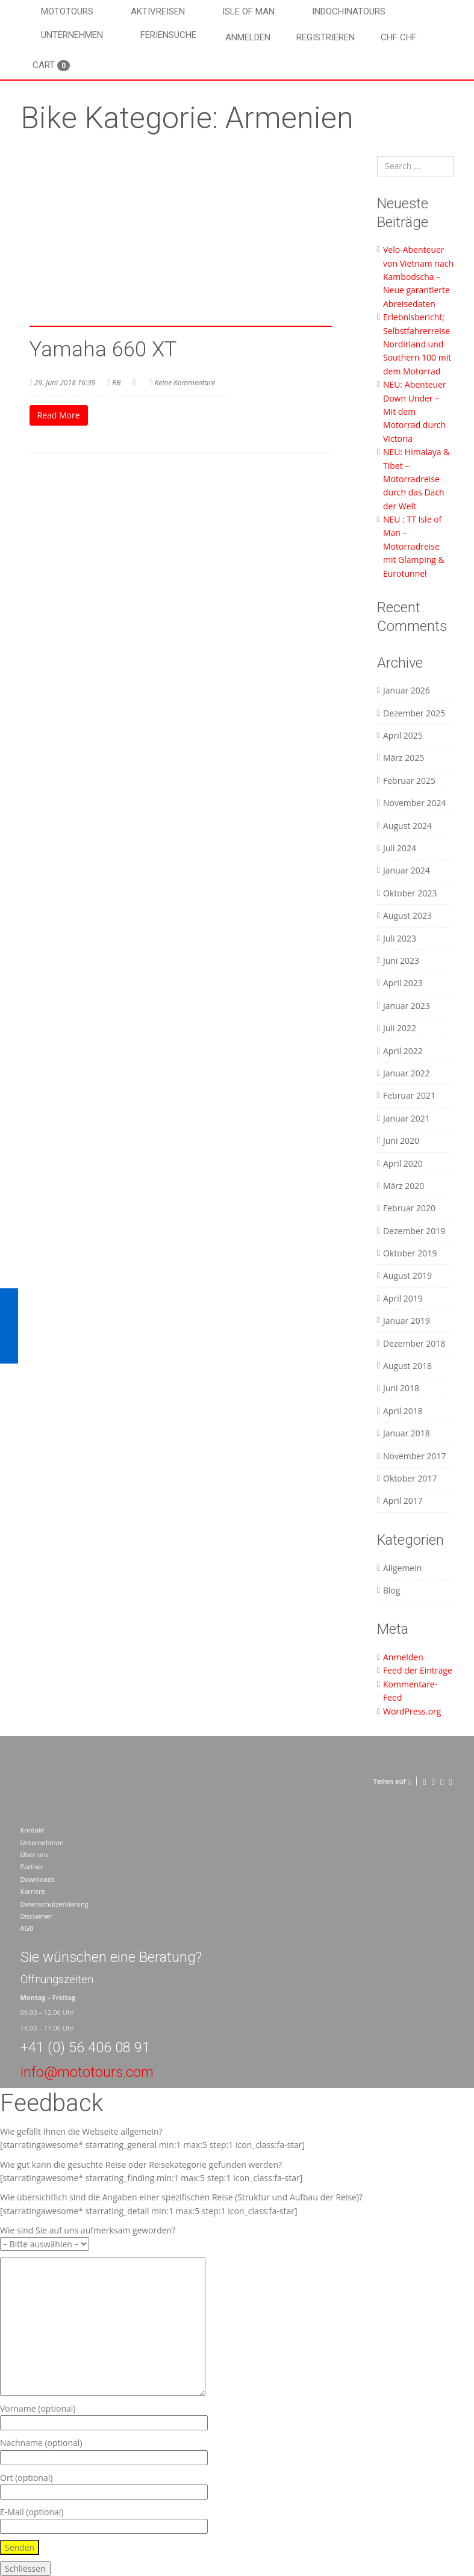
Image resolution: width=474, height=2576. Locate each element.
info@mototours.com (87, 2072)
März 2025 (403, 757)
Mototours (67, 11)
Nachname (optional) (104, 2450)
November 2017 (414, 1456)
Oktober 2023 (410, 893)
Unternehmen (72, 34)
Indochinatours (348, 11)
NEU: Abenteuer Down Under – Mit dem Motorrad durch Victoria (414, 411)
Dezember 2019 (414, 1231)
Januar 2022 (406, 1073)
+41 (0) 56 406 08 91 (85, 2047)
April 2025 (403, 735)
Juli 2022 (399, 1028)
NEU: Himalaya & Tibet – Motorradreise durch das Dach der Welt (416, 479)
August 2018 (407, 1365)
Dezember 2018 (414, 1343)
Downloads (37, 1879)
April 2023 (403, 983)
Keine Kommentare (185, 382)
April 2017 (403, 1500)
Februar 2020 (409, 1208)
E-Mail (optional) (104, 2519)
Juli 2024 (399, 848)
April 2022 (403, 1051)
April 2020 (403, 1163)
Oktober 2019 (410, 1253)
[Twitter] (433, 1781)
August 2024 (407, 825)
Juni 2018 (401, 1388)
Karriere (32, 1891)
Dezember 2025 (414, 713)
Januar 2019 (406, 1320)
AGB (27, 1927)
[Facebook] (424, 1781)
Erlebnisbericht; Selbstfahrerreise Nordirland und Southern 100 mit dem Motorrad (417, 344)
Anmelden (247, 37)
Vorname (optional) (104, 2416)
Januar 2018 (406, 1433)
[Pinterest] (441, 1781)
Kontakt (32, 1829)
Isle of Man (248, 11)
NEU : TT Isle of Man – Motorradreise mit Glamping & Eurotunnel (413, 546)
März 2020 (403, 1185)
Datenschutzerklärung (54, 1903)
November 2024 (414, 802)
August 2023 (407, 915)
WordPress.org (412, 1711)
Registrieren (325, 37)
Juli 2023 (399, 938)
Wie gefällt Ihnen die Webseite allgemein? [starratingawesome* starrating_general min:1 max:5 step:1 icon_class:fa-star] (152, 2138)
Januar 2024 (406, 870)
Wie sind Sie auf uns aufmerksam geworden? (87, 2237)
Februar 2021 (409, 1095)
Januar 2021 (406, 1118)
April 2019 (403, 1298)
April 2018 (403, 1411)
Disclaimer (36, 1915)
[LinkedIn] (450, 1781)
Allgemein (402, 1568)
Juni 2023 (401, 960)
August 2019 (407, 1275)
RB (116, 382)
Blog (392, 1590)
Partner (32, 1866)
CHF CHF (399, 37)
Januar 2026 (406, 690)
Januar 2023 (406, 1005)
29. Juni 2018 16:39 (65, 382)
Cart (51, 65)
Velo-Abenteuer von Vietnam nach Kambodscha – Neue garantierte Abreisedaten (418, 276)
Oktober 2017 (410, 1478)
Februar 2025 (409, 780)
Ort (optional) (104, 2485)
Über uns (34, 1854)
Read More (58, 415)
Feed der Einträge (417, 1670)
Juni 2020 (401, 1140)
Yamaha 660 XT (103, 349)
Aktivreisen (158, 11)
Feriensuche (168, 34)
